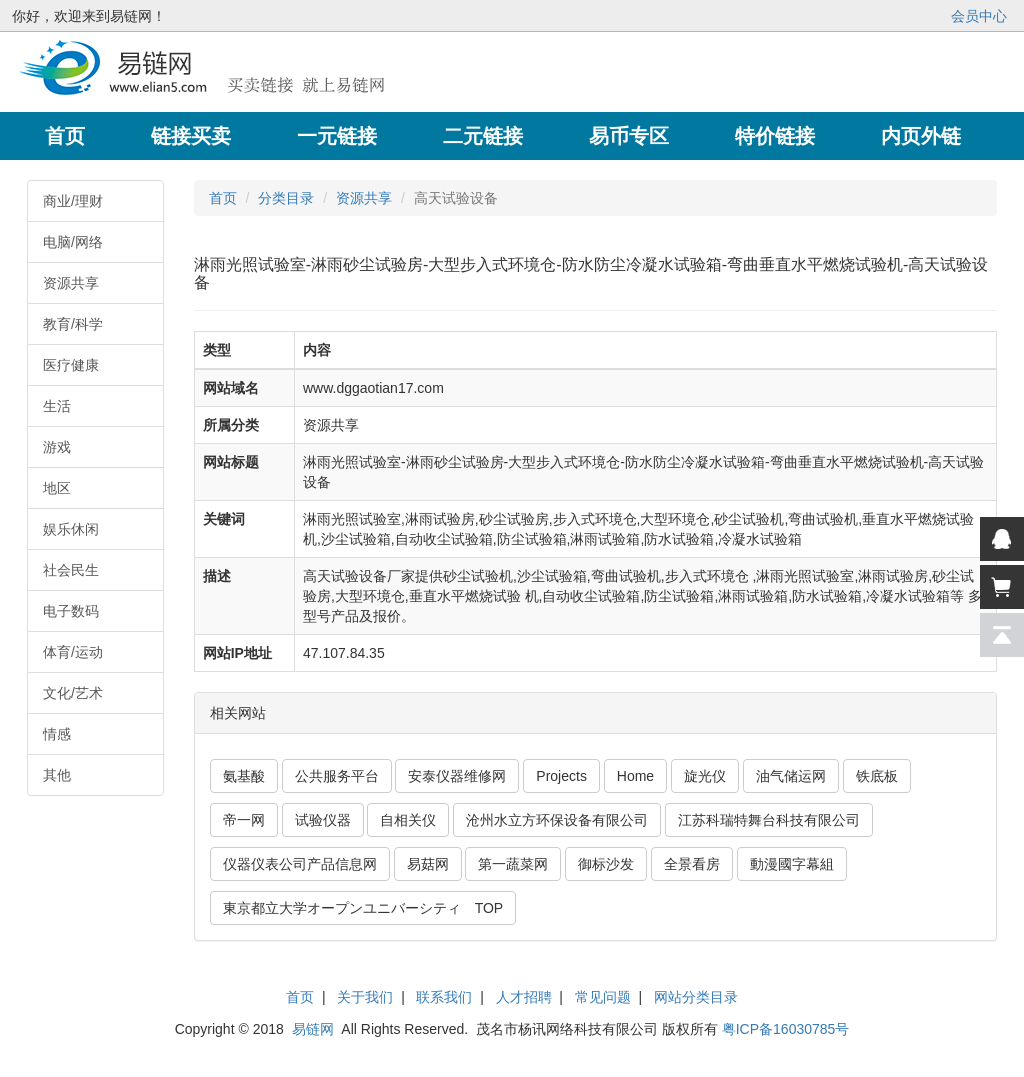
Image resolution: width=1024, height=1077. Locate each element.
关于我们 (365, 997)
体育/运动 (73, 652)
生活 (57, 406)
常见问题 (603, 997)
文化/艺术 (73, 693)
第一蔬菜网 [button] (513, 864)
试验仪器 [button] (323, 820)
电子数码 (71, 611)
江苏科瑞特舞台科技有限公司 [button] (769, 820)
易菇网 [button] (428, 864)
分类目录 (286, 198)
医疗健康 (71, 365)
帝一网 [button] (244, 820)
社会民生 (71, 570)
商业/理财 (73, 201)
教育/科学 (73, 324)
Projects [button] (561, 776)
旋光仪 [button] (705, 776)
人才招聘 (524, 997)
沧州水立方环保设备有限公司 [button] (557, 820)
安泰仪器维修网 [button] (457, 776)
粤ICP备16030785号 (786, 1029)
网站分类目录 (696, 997)
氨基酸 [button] (244, 776)
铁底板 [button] (877, 776)
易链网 (313, 1029)
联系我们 (444, 997)
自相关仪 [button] (408, 820)
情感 (57, 734)
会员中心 (979, 16)
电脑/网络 (73, 242)
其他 (57, 775)
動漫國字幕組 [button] (792, 864)
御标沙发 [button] (606, 864)
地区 (57, 488)
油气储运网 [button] (791, 776)
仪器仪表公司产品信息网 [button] (300, 864)
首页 (223, 198)
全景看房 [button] (692, 864)
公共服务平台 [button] (337, 776)
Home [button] (635, 776)
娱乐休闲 (71, 529)
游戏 (57, 447)
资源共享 (71, 283)
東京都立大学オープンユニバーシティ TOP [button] (363, 908)
